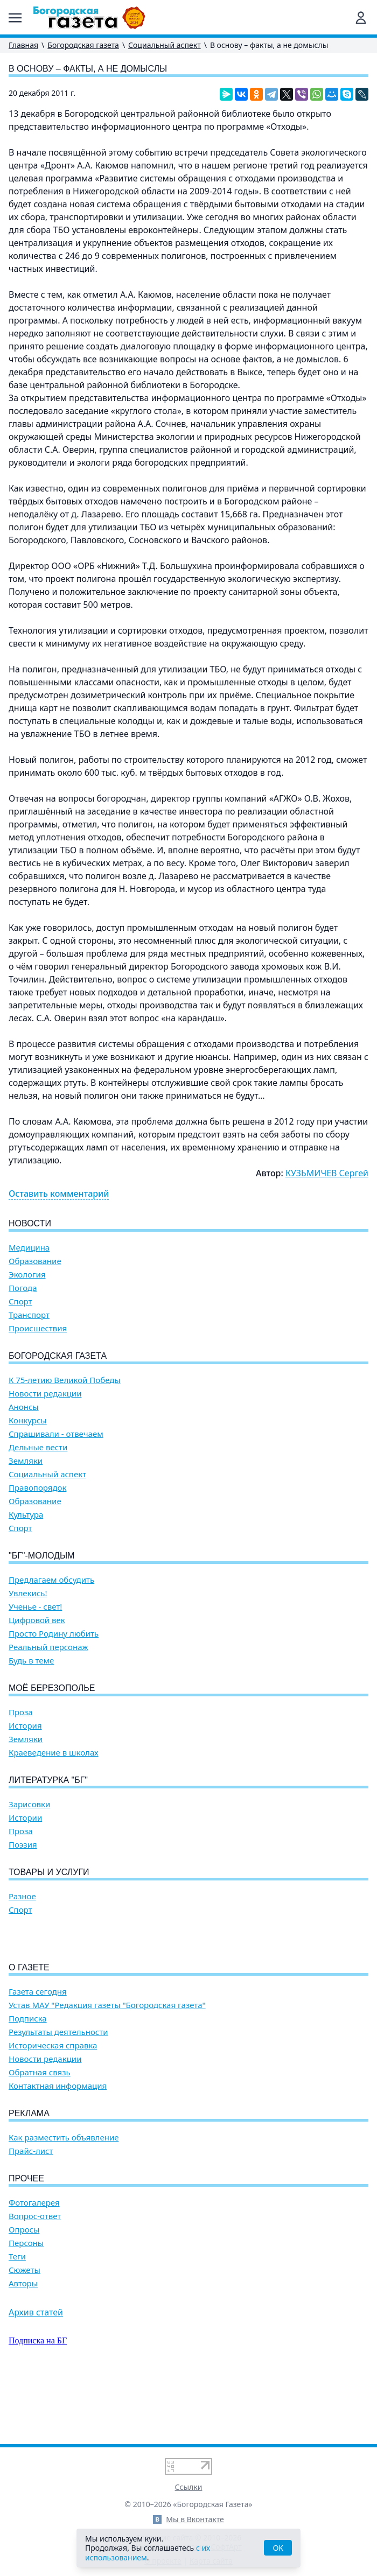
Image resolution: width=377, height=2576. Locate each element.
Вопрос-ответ (35, 2277)
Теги (17, 2318)
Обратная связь (40, 2134)
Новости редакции (45, 1393)
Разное (22, 1896)
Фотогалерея (34, 2264)
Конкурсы (28, 1420)
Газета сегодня (38, 2053)
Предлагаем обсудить (51, 1580)
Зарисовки (29, 1804)
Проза (21, 1712)
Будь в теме (31, 1660)
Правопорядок (37, 1488)
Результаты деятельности (58, 2093)
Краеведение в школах (54, 1752)
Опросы (24, 2291)
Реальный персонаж (48, 1647)
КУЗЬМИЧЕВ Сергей (326, 1173)
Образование (35, 1261)
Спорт (20, 1301)
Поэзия (23, 1845)
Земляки (26, 1461)
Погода (23, 1288)
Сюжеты (24, 2331)
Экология (27, 1274)
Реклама (29, 2174)
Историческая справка (53, 2107)
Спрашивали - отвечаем (56, 1434)
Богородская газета (83, 45)
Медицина (29, 1248)
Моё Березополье (52, 1688)
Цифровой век (37, 1620)
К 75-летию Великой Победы (65, 1380)
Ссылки (189, 2487)
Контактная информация (58, 2147)
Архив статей (36, 2374)
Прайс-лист (31, 2212)
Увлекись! (28, 1593)
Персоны (26, 2304)
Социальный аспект (164, 45)
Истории (25, 1818)
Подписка (28, 2080)
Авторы (23, 2345)
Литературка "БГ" (48, 1780)
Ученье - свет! (35, 1607)
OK (278, 2548)
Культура (26, 1515)
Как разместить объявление (63, 2199)
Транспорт (29, 1315)
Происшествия (38, 1328)
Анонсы (24, 1407)
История (25, 1726)
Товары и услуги (49, 1872)
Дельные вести (38, 1447)
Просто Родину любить (54, 1634)
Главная (23, 45)
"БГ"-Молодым (41, 1555)
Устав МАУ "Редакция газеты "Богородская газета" (107, 2066)
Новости (30, 1223)
